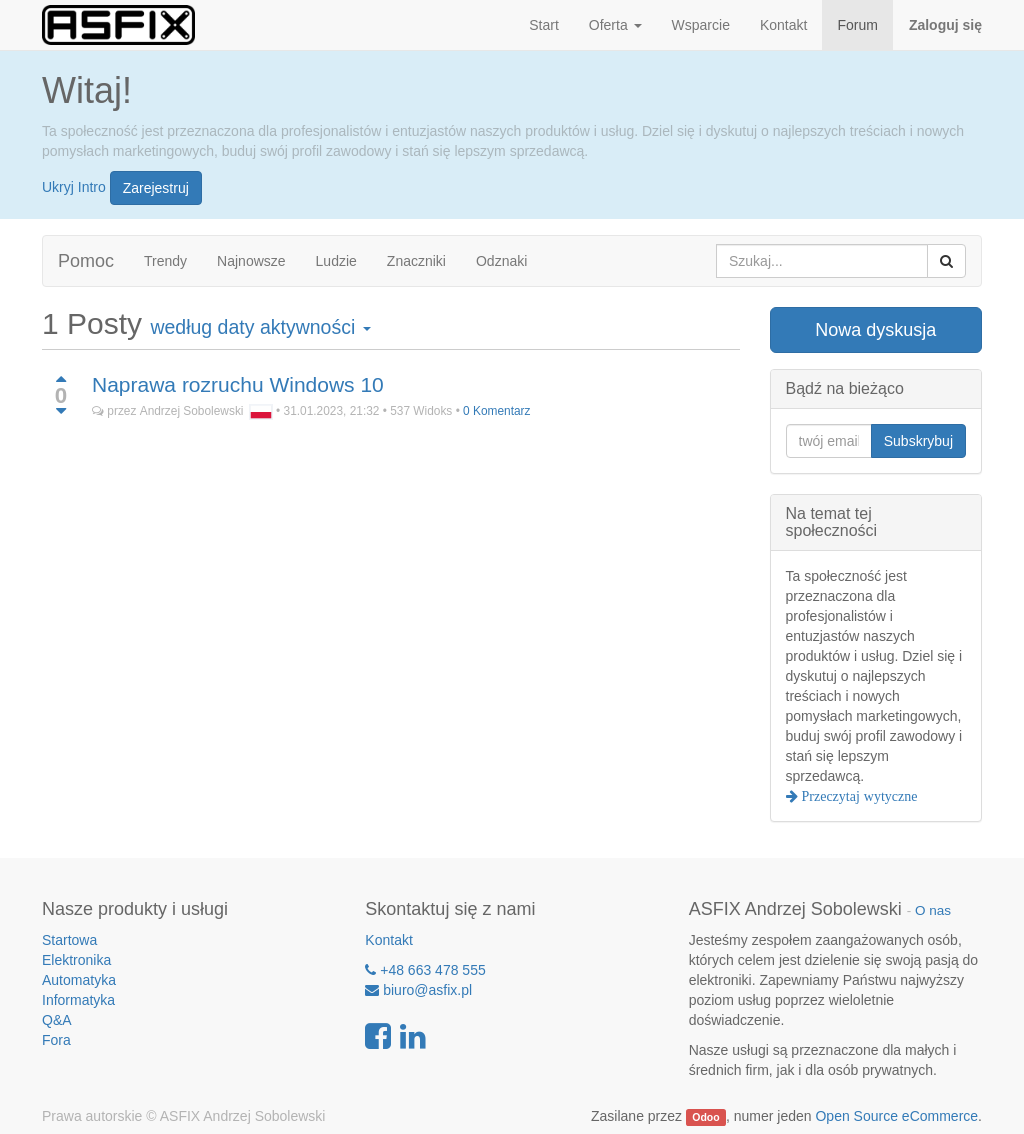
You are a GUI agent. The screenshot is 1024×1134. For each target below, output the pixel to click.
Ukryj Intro (74, 186)
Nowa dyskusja (875, 330)
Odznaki (501, 261)
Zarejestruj (156, 188)
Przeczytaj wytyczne (858, 796)
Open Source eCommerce (896, 1116)
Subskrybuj (918, 441)
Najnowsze (251, 261)
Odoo (705, 1117)
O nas (933, 910)
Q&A (57, 1020)
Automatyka (79, 980)
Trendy (165, 261)
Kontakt (388, 940)
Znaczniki (416, 261)
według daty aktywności (260, 327)
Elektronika (76, 960)
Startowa (69, 940)
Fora (56, 1040)
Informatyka (78, 1000)
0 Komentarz (496, 411)
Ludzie (336, 261)
